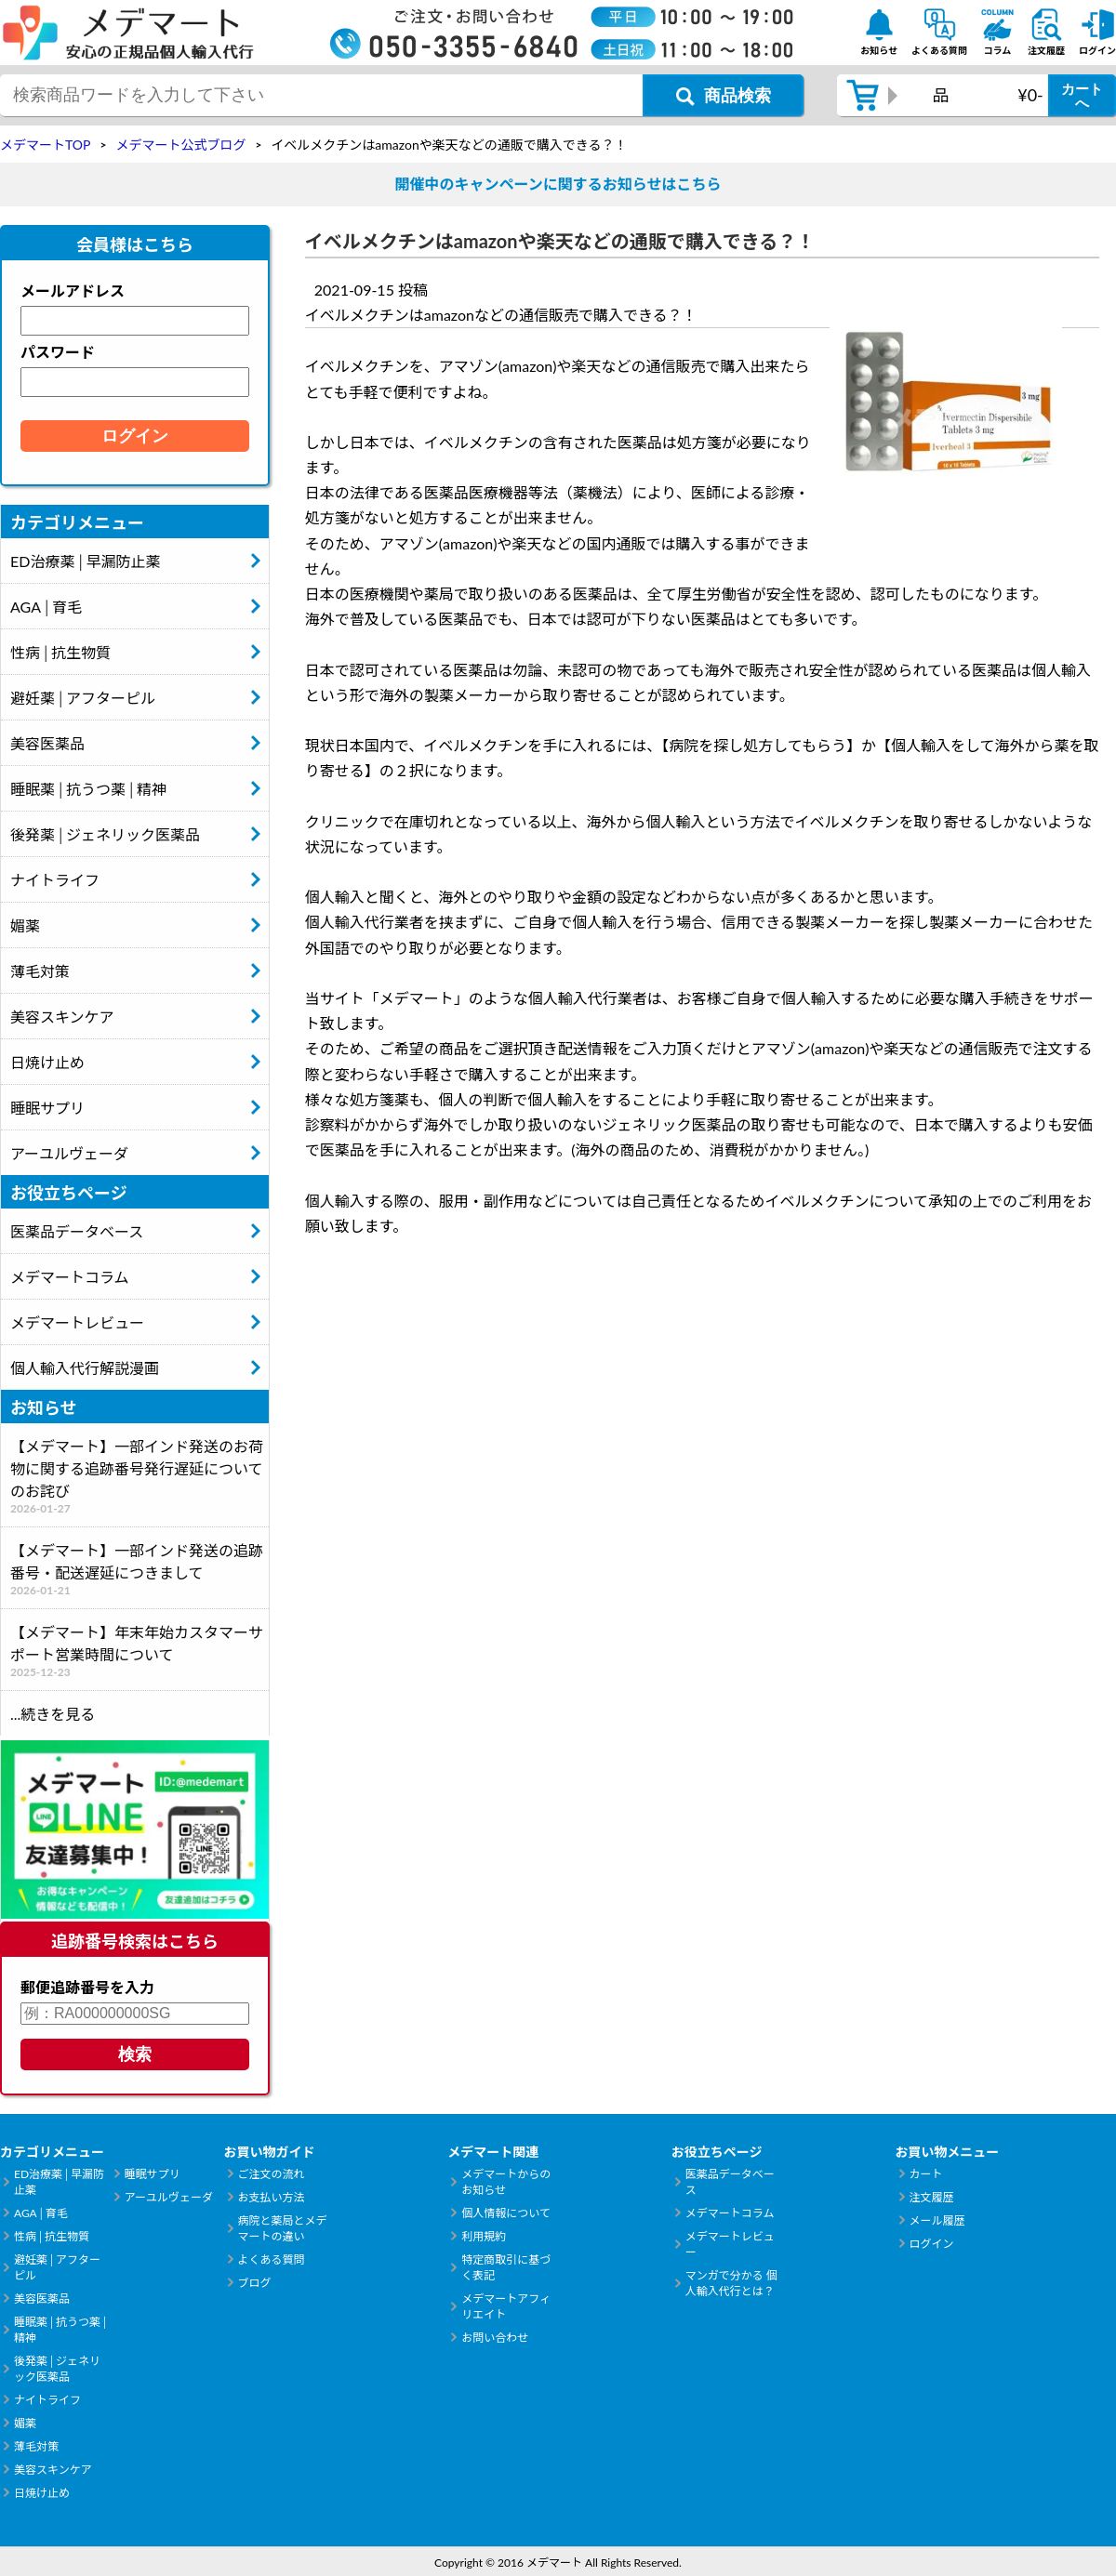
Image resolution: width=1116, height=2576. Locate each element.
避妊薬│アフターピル (82, 698)
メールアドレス (72, 290)
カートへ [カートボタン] (1082, 96)
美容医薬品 (47, 743)
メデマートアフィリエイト (506, 2306)
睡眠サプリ (47, 1107)
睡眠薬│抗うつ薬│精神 (88, 789)
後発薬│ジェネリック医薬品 (105, 834)
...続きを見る (52, 1714)
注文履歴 (931, 2197)
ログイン (931, 2244)
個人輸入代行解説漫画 (84, 1368)
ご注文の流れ (271, 2174)
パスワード (57, 352)
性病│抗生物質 (60, 652)
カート (925, 2174)
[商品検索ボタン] (723, 95)
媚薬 (25, 925)
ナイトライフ (55, 880)
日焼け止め (47, 1062)
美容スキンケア (62, 1016)
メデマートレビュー (77, 1322)
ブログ (255, 2283)
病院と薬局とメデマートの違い (282, 2228)
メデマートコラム (69, 1277)
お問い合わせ (494, 2338)
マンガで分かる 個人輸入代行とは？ (731, 2283)
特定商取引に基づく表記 (506, 2267)
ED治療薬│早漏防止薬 (85, 561)
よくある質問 (271, 2259)
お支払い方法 (271, 2197)
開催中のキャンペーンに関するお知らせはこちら (558, 183)
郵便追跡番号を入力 (87, 1987)
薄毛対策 (40, 971)
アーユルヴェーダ (69, 1153)
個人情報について (506, 2213)
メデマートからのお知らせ (506, 2182)
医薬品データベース (76, 1231)
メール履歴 (936, 2220)
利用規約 (483, 2236)
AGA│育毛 (46, 606)
